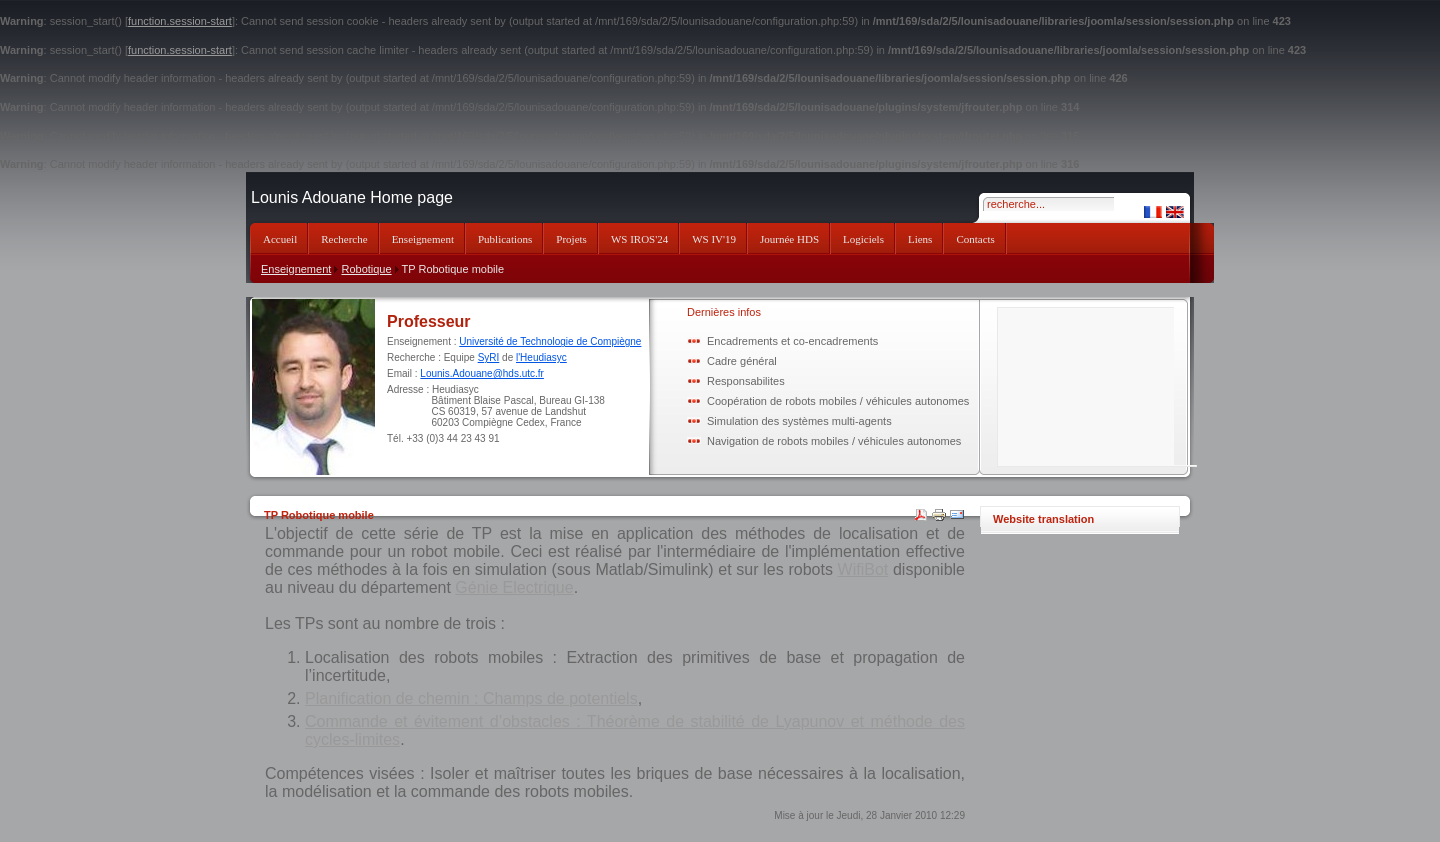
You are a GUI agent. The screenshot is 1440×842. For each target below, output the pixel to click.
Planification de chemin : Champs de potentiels (471, 698)
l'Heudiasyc (541, 357)
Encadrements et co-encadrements (792, 341)
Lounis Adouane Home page (352, 197)
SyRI (489, 357)
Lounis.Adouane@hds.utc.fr (482, 373)
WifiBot (863, 569)
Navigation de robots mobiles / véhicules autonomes (834, 441)
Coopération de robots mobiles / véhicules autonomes (838, 401)
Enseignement (296, 269)
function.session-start (180, 21)
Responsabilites (746, 381)
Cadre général (742, 361)
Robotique (366, 269)
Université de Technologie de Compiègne (550, 341)
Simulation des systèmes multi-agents (799, 421)
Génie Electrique (514, 587)
